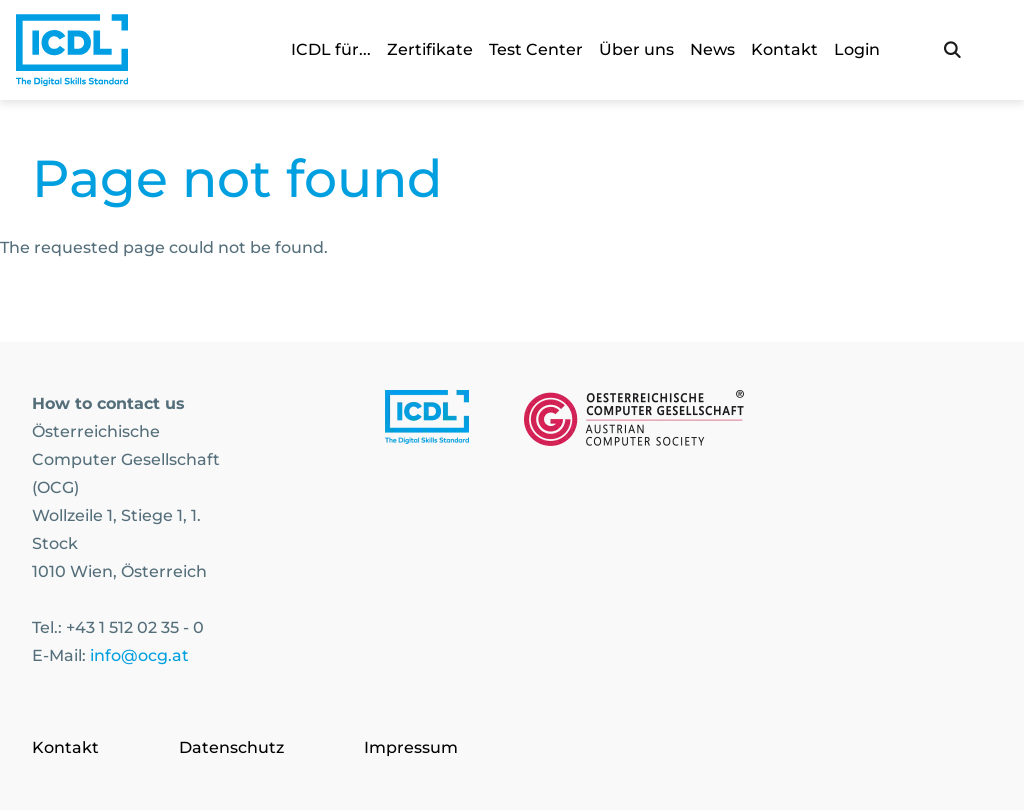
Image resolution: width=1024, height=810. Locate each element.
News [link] (712, 49)
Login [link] (857, 49)
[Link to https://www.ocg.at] (634, 422)
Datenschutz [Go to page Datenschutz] (231, 747)
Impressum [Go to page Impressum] (411, 747)
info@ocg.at (139, 655)
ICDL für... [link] (331, 49)
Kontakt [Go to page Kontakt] (65, 747)
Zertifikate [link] (430, 49)
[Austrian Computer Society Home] (72, 50)
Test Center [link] (536, 49)
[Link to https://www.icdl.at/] (427, 422)
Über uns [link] (636, 49)
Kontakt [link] (784, 49)
